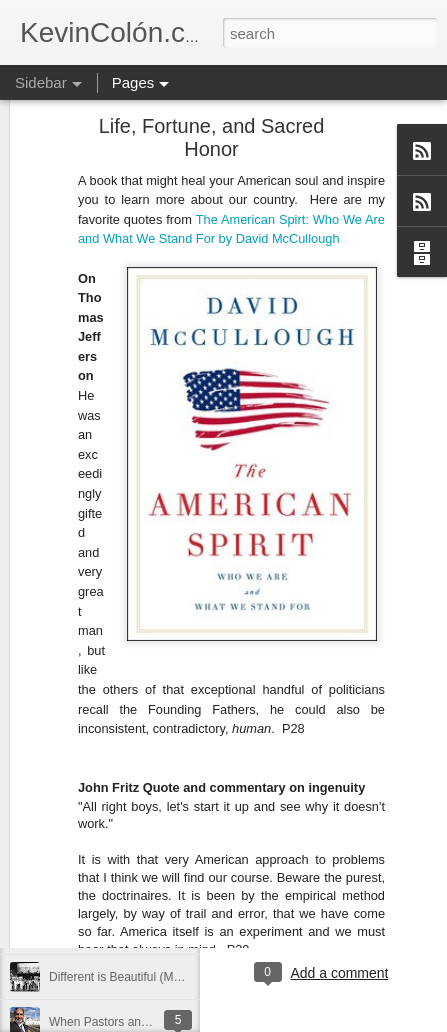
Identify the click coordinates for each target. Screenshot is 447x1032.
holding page (323, 891)
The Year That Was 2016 (115, 932)
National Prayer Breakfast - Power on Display (169, 887)
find (393, 875)
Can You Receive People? (118, 752)
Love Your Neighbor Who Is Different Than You (173, 797)
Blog (301, 875)
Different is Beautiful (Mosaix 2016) (142, 977)
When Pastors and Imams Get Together (154, 1022)
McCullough (307, 150)
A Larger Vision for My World (125, 842)
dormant (348, 875)
